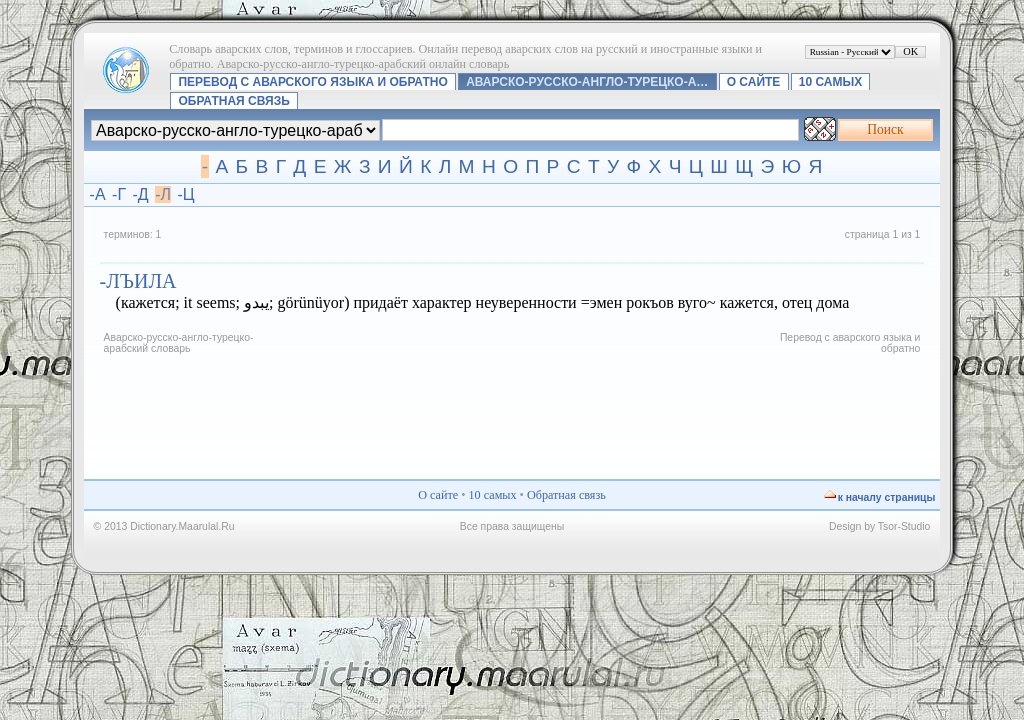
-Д (141, 194)
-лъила (138, 281)
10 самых (830, 82)
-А (98, 194)
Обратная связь (233, 101)
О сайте (754, 82)
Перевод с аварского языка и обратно (312, 82)
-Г (119, 194)
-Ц (185, 194)
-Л (163, 194)
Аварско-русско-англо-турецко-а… (587, 82)
